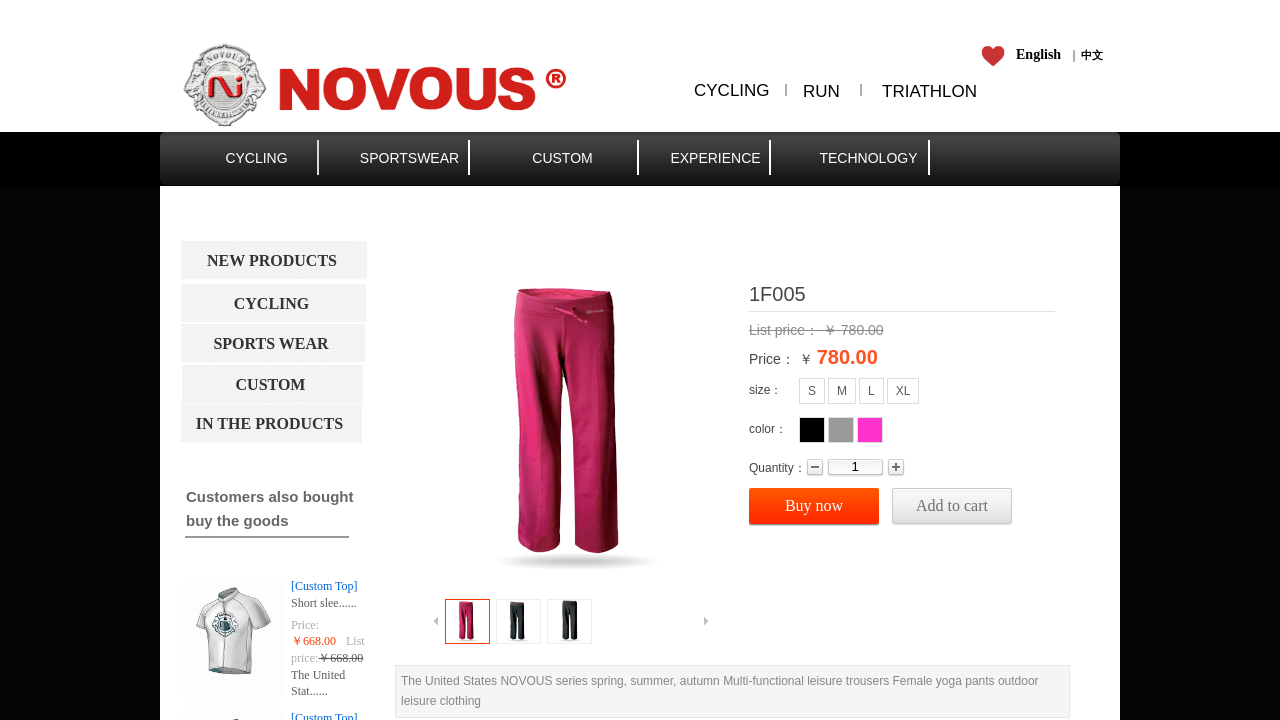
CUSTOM (562, 158)
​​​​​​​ (1024, 55)
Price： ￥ (781, 359)
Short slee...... (324, 603)
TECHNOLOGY (868, 158)
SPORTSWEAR (409, 158)
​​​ (1092, 55)
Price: (305, 625)
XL (903, 391)
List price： (786, 330)
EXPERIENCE (715, 158)
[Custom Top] (324, 586)
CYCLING (256, 158)
